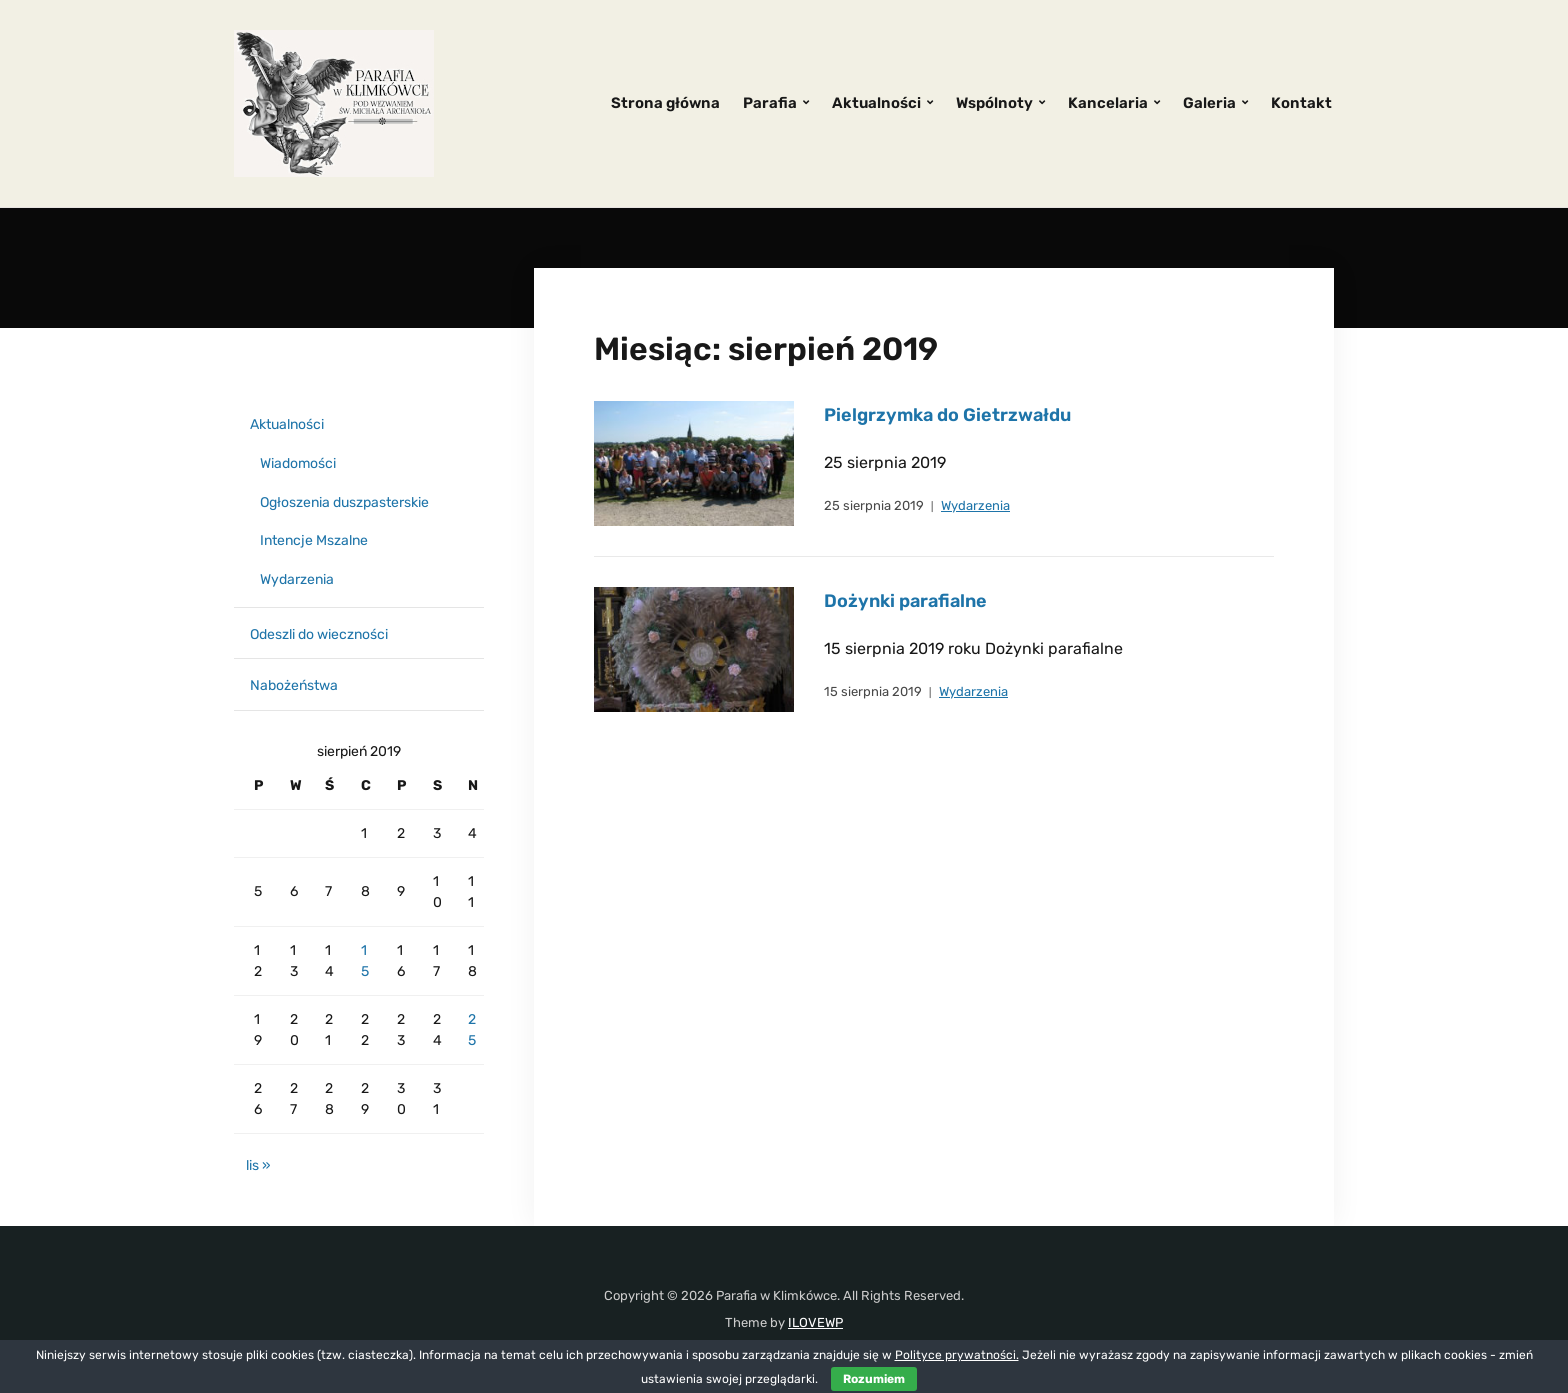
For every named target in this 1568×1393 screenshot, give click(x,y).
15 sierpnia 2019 (873, 691)
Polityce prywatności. (957, 1355)
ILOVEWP (815, 1322)
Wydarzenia (975, 505)
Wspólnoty (994, 103)
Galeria (1209, 103)
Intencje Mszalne (314, 540)
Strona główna (665, 103)
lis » (258, 1165)
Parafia (770, 103)
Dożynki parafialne (905, 601)
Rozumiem (874, 1379)
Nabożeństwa (294, 685)
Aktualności (876, 103)
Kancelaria (1108, 103)
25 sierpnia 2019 (874, 505)
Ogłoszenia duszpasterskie (344, 502)
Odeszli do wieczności (319, 634)
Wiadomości (298, 463)
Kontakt (1301, 103)
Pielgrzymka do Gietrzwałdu (947, 415)
